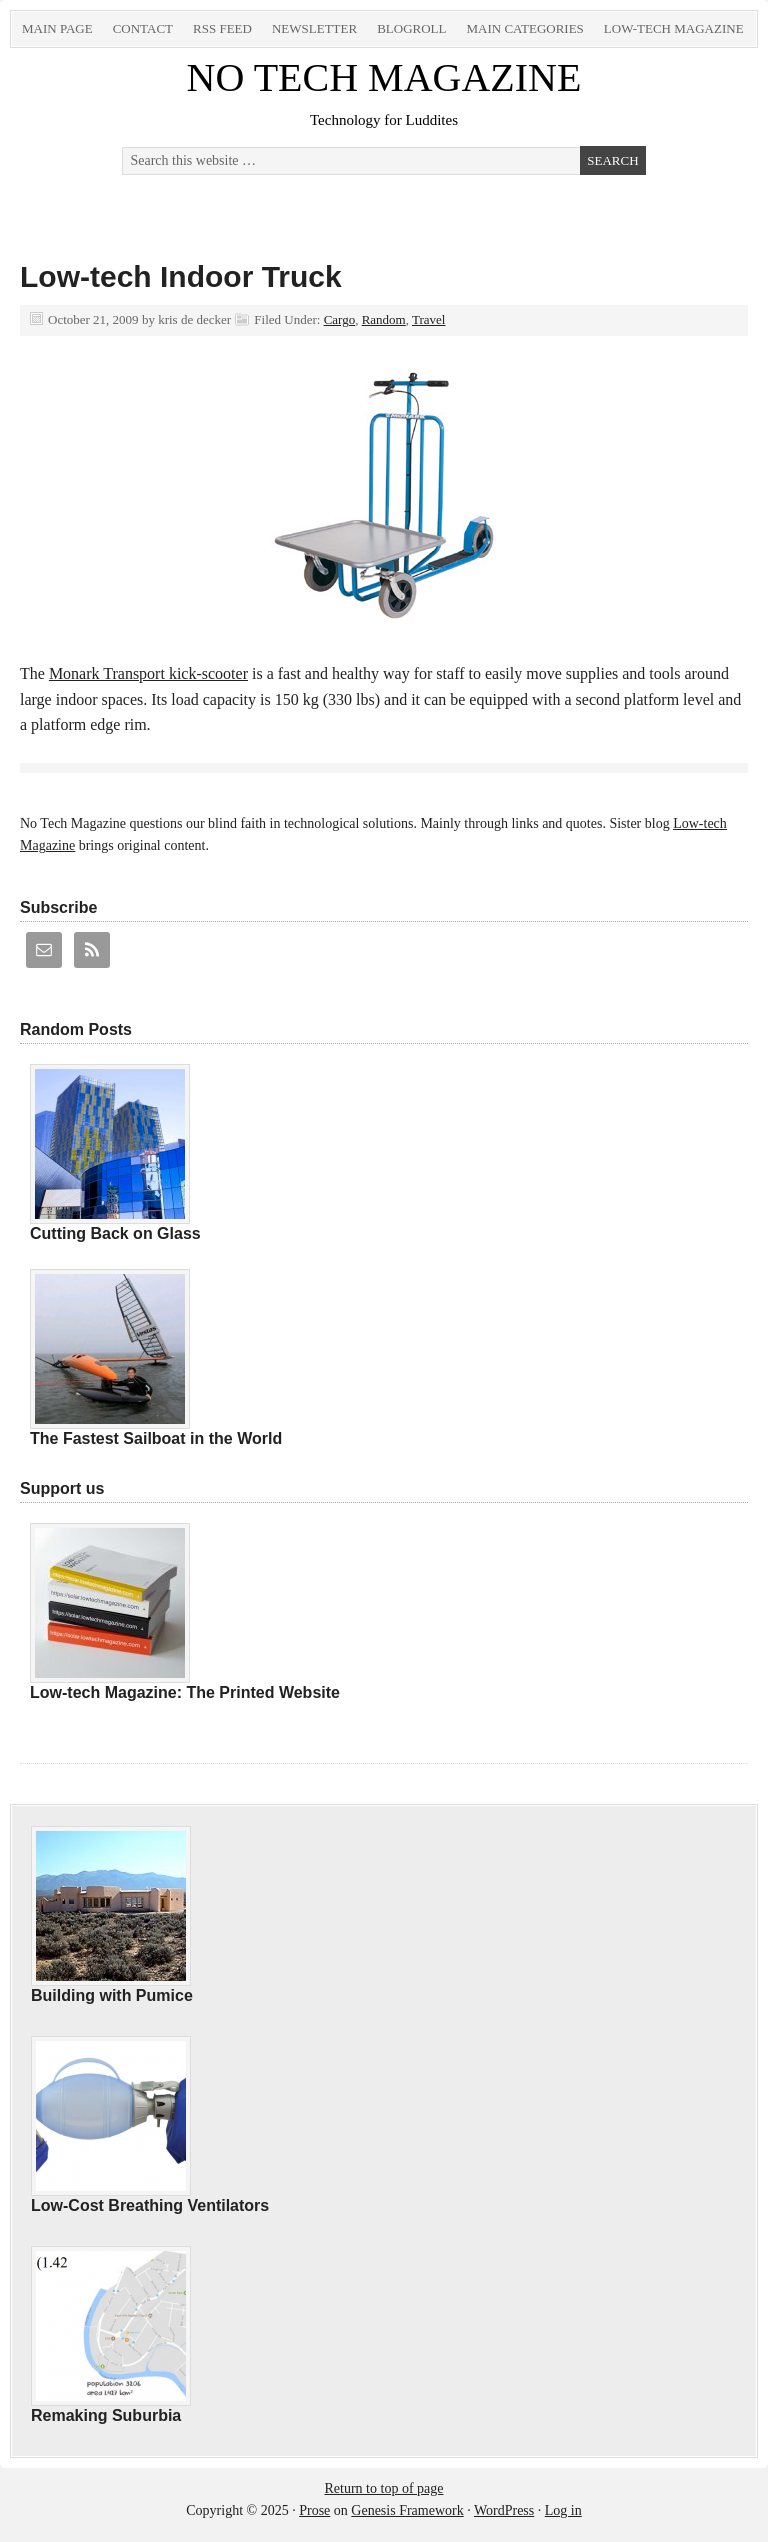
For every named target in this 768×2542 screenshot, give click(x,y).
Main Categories (524, 28)
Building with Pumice (112, 1995)
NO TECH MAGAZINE (384, 77)
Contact (143, 28)
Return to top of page (384, 2488)
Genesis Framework (407, 2510)
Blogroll (411, 28)
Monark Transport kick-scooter (148, 673)
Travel (428, 319)
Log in (563, 2510)
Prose (314, 2510)
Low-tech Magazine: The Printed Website (185, 1692)
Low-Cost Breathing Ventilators (150, 2205)
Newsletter (314, 28)
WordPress (504, 2510)
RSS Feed (222, 28)
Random (384, 319)
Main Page (57, 28)
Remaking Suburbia (106, 2415)
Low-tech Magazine (674, 28)
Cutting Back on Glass (115, 1233)
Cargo (340, 319)
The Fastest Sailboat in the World (156, 1438)
